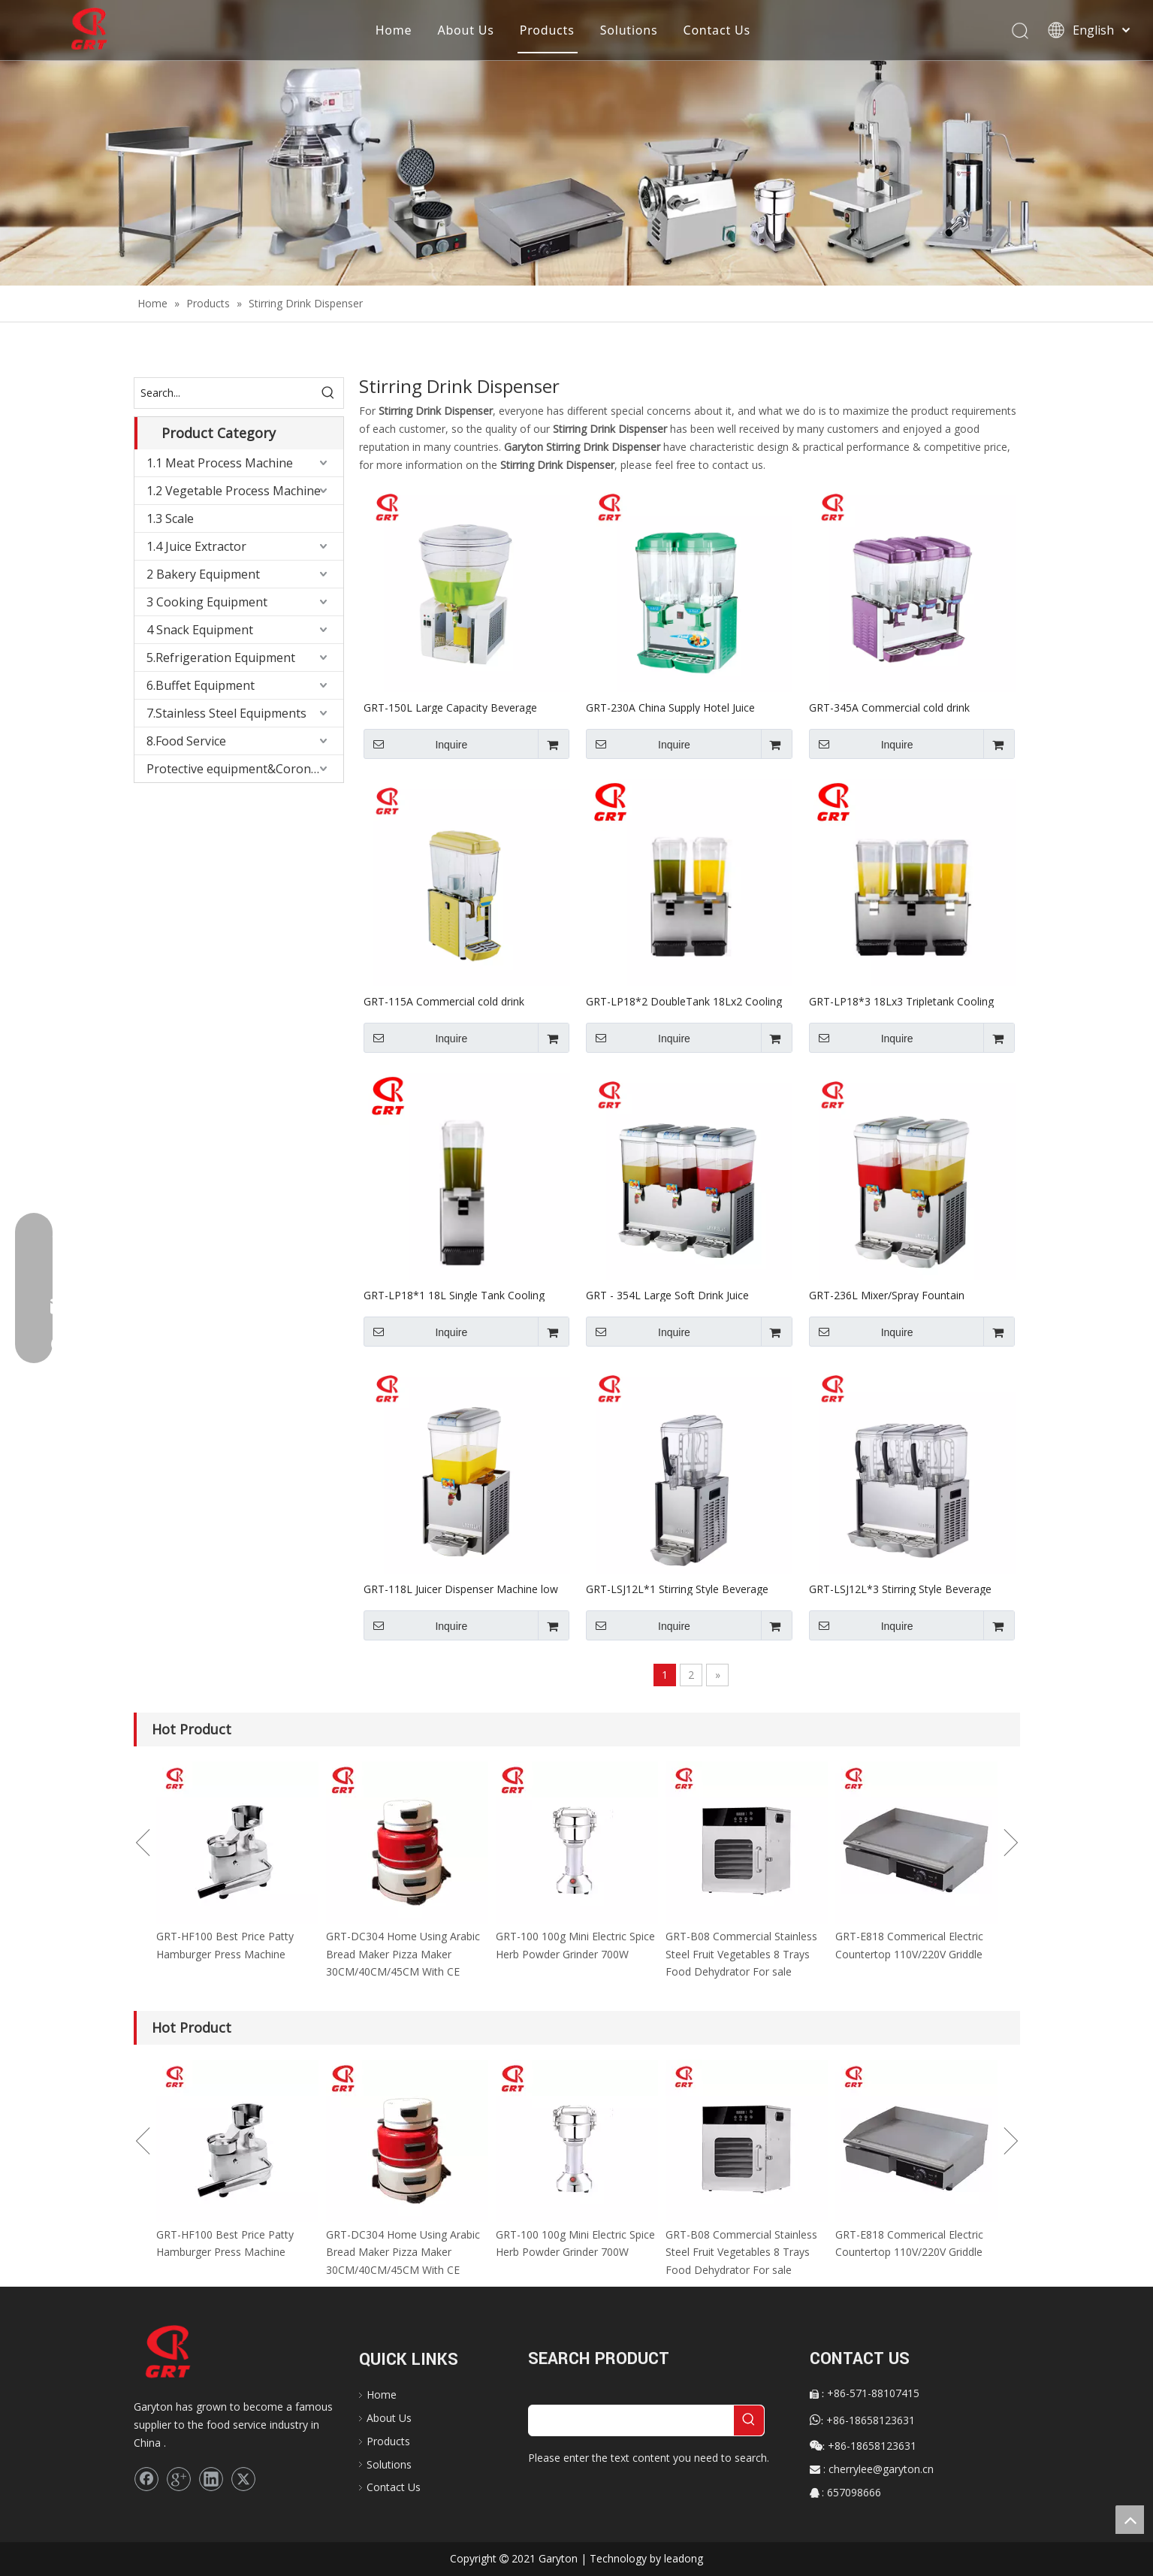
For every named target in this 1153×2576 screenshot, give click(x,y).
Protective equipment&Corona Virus (244, 768)
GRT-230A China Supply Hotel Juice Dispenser (670, 707)
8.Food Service (186, 741)
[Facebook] (146, 2479)
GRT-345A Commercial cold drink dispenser (889, 707)
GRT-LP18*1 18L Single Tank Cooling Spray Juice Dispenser (454, 1295)
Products (547, 30)
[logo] (182, 2352)
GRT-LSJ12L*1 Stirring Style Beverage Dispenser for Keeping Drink (677, 1588)
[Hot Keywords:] (328, 393)
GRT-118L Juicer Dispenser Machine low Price (461, 1588)
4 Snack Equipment (199, 629)
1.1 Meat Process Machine (219, 463)
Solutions (629, 30)
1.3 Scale (170, 518)
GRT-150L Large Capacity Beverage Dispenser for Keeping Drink (450, 707)
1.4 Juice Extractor (196, 546)
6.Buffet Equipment (200, 685)
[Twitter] (243, 2479)
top (1129, 2519)
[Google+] (179, 2479)
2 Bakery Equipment (203, 574)
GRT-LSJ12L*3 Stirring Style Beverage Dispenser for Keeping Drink (900, 1588)
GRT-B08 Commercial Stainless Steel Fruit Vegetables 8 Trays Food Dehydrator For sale (741, 1954)
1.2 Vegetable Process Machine (233, 490)
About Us (465, 30)
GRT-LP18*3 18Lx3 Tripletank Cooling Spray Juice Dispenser (901, 1001)
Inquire (416, 744)
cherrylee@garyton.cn (881, 2469)
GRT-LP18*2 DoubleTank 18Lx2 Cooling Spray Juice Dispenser (684, 1001)
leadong (683, 2558)
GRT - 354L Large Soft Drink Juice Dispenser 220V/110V (667, 1295)
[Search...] (223, 393)
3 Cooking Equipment (206, 602)
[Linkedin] (211, 2479)
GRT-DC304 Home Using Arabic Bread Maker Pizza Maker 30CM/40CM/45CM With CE (403, 1954)
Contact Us (716, 30)
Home (394, 30)
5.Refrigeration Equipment (220, 657)
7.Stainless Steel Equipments (226, 713)
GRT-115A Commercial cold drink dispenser (444, 1001)
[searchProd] (631, 2420)
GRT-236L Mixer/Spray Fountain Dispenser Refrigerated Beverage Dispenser (889, 1295)
